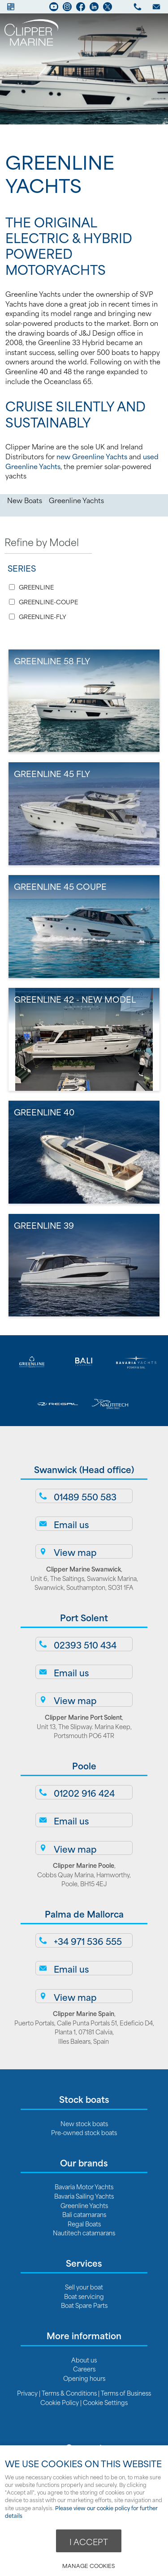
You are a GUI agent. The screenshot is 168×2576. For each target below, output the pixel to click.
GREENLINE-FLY (42, 616)
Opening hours (84, 2378)
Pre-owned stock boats (84, 2132)
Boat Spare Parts (84, 2305)
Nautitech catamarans (84, 2232)
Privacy (28, 2392)
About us (84, 2359)
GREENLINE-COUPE (48, 602)
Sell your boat (84, 2286)
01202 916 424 (84, 1792)
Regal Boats (84, 2223)
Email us (71, 1524)
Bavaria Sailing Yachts (84, 2195)
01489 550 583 (85, 1496)
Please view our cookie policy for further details (81, 2511)
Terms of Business (126, 2392)
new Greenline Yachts (91, 456)
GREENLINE (36, 587)
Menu (148, 34)
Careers (84, 2368)
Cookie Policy (59, 2402)
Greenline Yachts (76, 500)
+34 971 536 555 (88, 1941)
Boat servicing (84, 2296)
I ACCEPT (88, 2541)
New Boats (24, 500)
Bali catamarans (84, 2214)
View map (75, 1552)
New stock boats (84, 2123)
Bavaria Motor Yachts (84, 2186)
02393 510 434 (85, 1644)
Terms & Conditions (69, 2392)
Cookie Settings (105, 2402)
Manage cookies (88, 2565)
